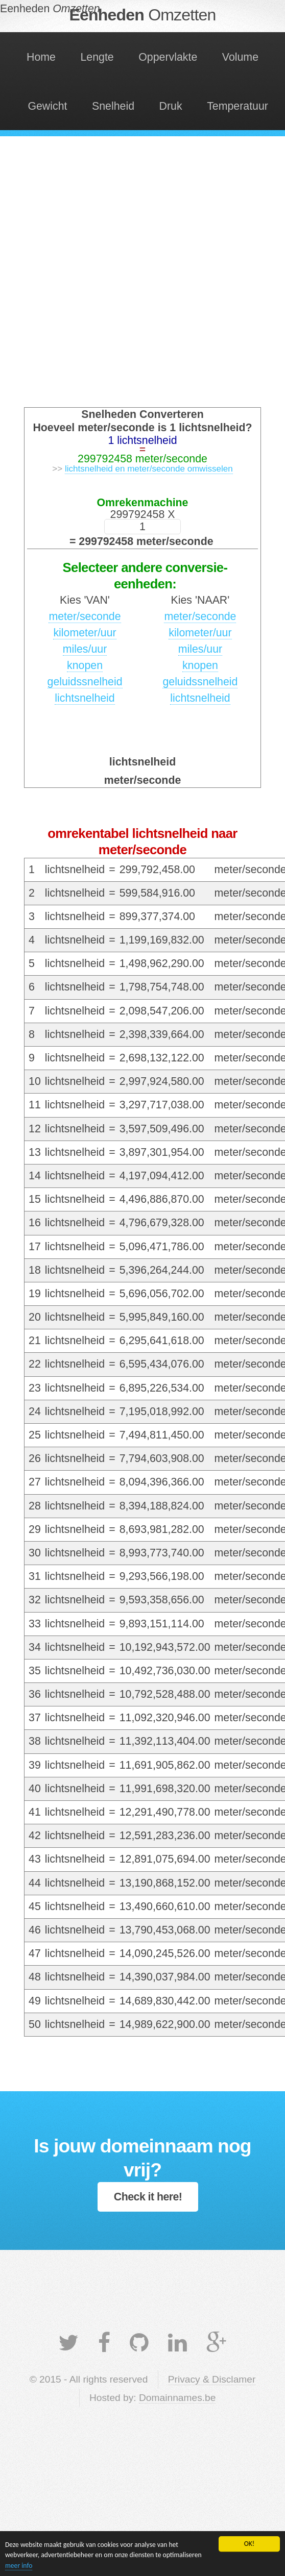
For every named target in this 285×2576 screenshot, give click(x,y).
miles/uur (85, 649)
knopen (85, 665)
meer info (18, 2565)
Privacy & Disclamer (212, 2379)
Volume (240, 57)
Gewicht (47, 106)
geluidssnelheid (85, 682)
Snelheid (113, 106)
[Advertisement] (124, 276)
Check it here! (148, 2197)
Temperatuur (237, 106)
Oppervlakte (167, 57)
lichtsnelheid (84, 698)
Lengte (96, 57)
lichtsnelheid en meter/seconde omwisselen (149, 469)
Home (41, 57)
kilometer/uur (84, 633)
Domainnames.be (177, 2397)
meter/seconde (85, 616)
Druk (170, 106)
